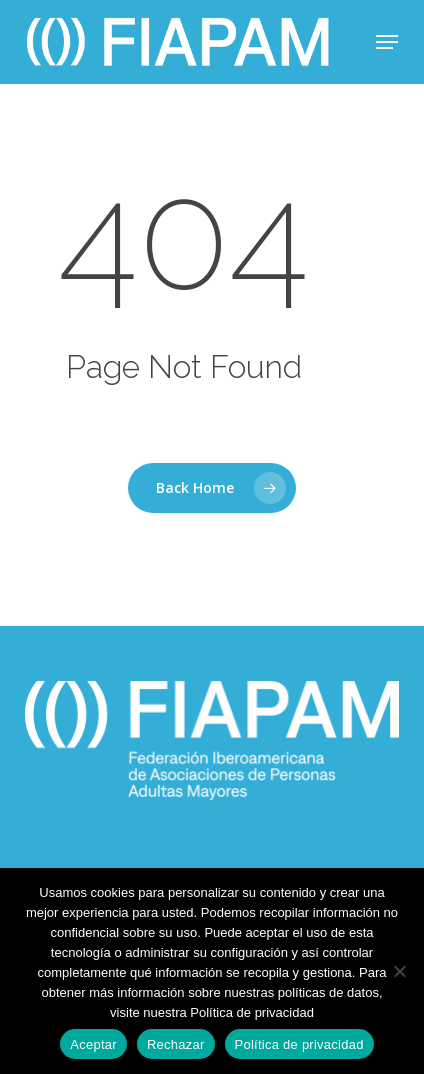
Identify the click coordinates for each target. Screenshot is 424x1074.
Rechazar (176, 1044)
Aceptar (93, 1044)
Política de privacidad (299, 1044)
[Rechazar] (399, 971)
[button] (387, 42)
